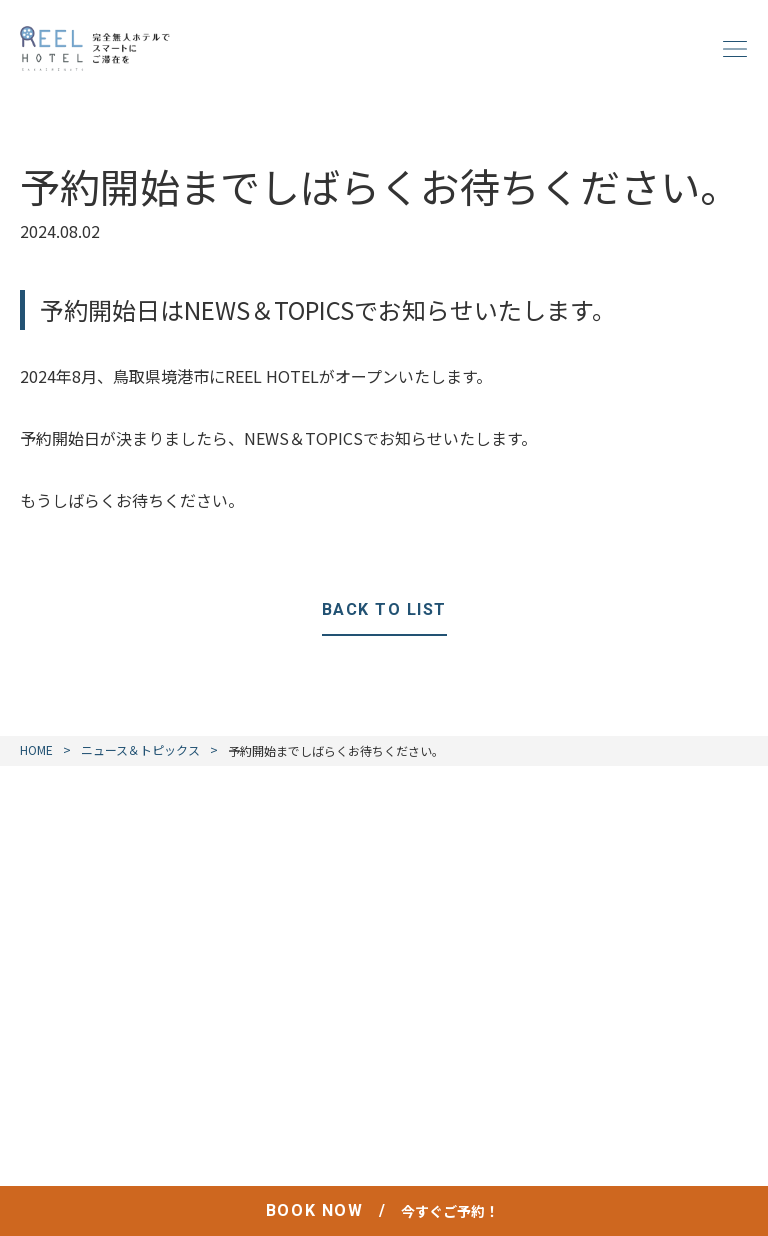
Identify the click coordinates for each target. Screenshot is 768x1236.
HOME (36, 750)
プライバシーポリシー (302, 1111)
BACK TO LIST (384, 609)
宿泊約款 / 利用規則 (476, 1111)
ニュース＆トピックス (140, 750)
